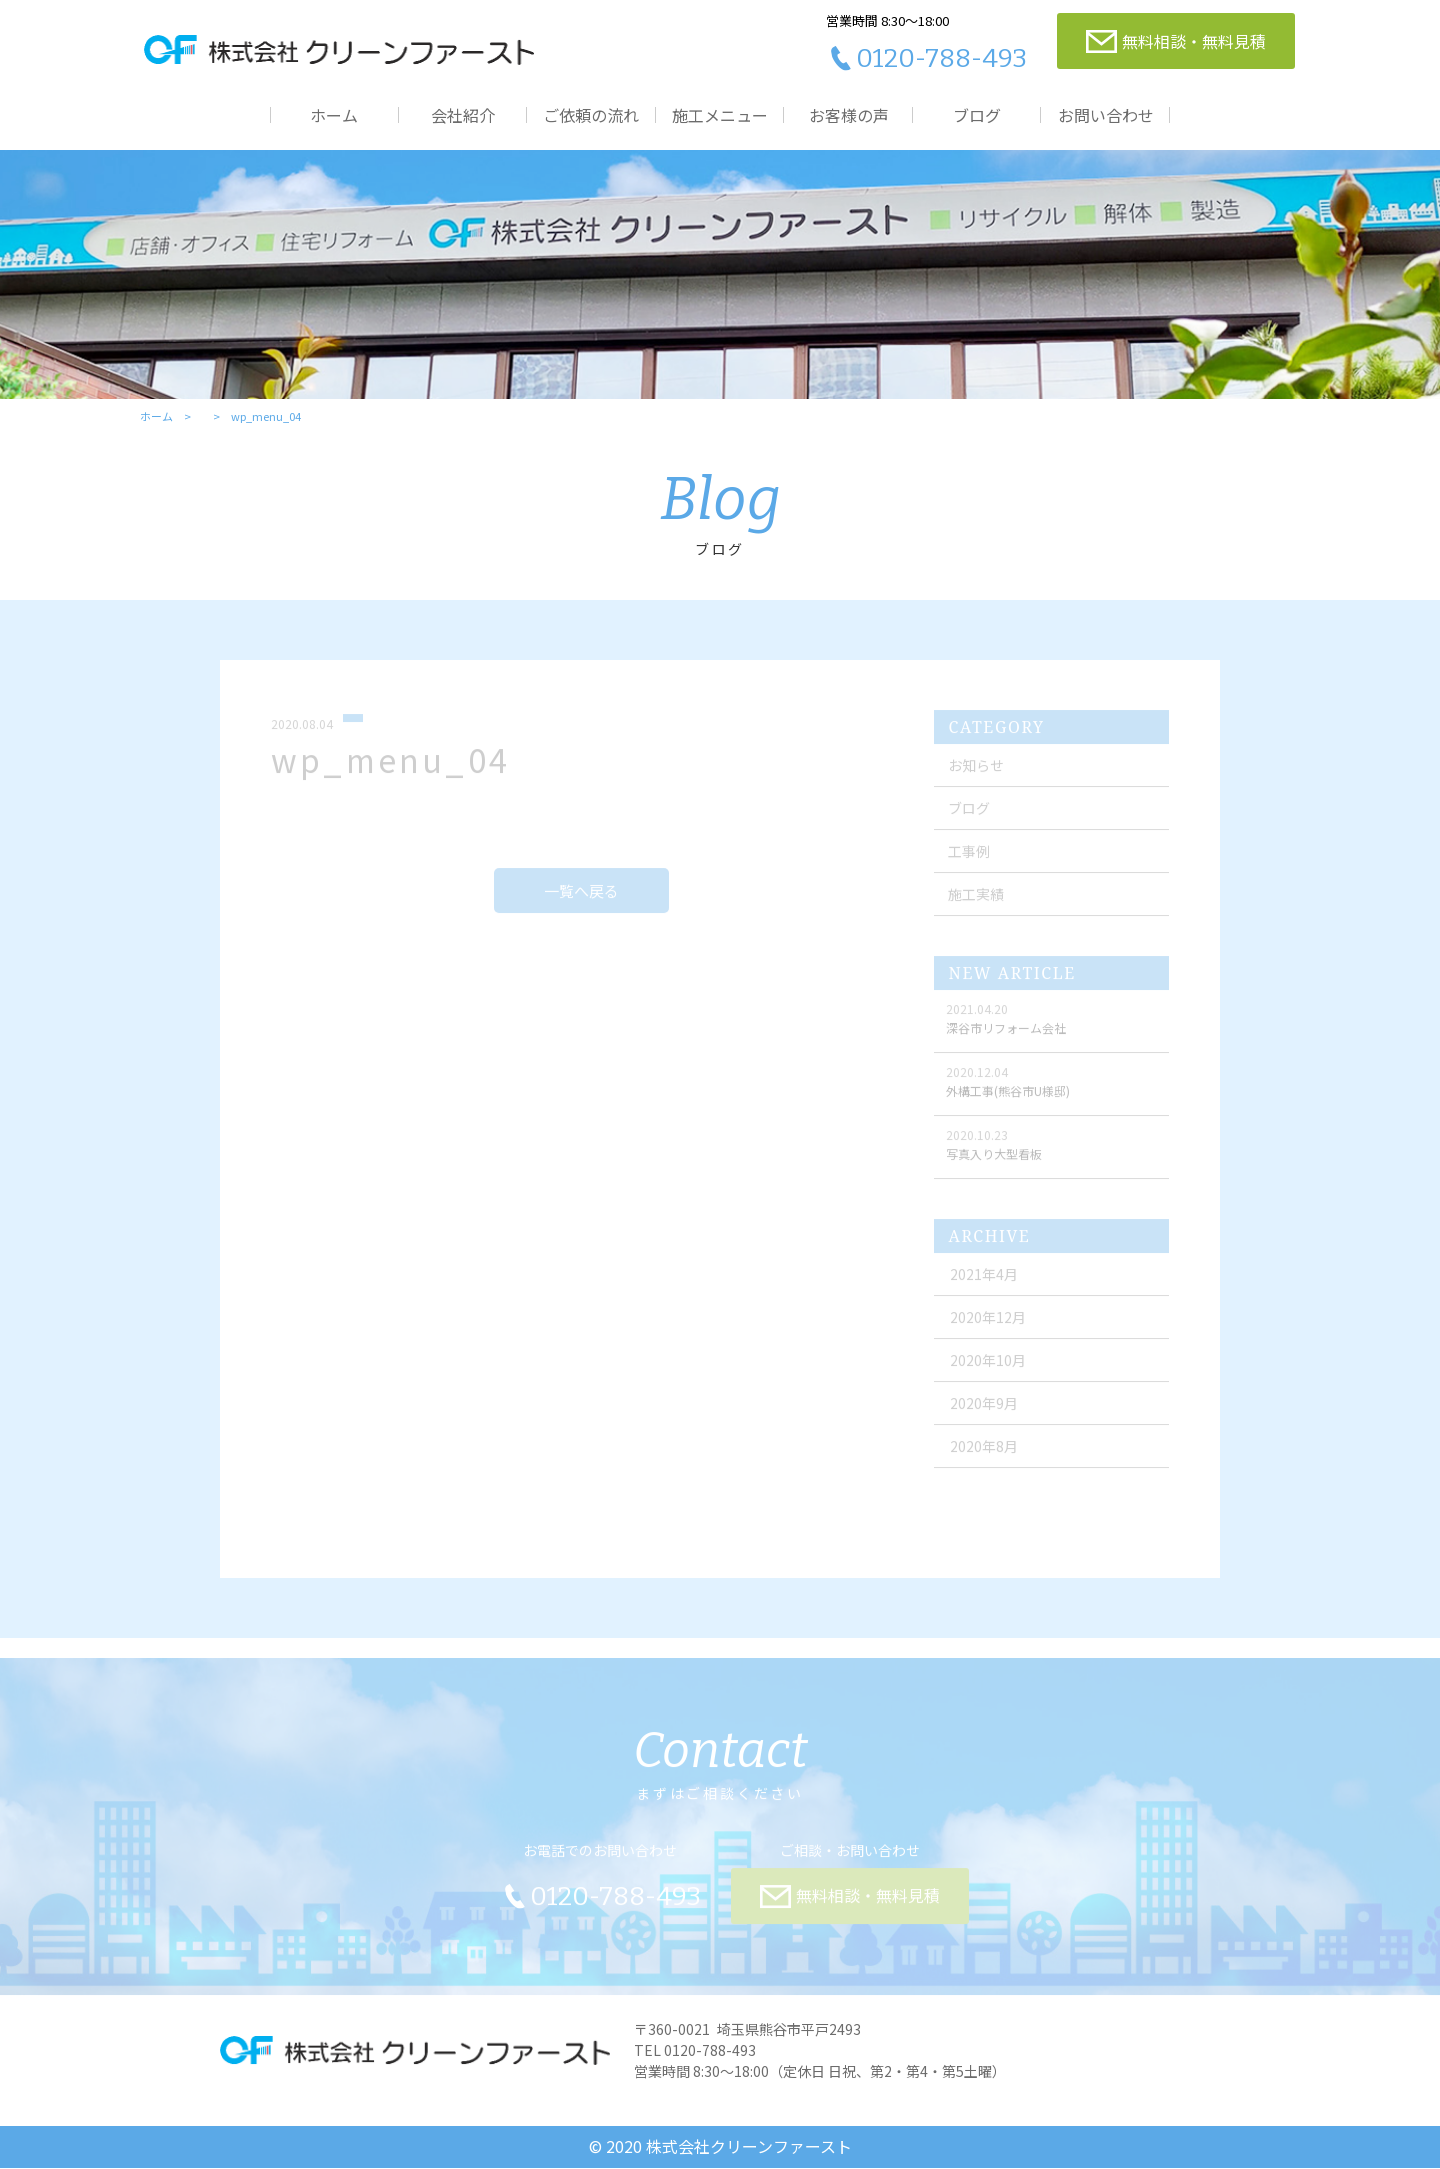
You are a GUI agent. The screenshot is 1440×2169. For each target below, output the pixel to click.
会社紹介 (463, 115)
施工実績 (976, 901)
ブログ (977, 115)
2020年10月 (989, 1367)
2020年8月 (985, 1453)
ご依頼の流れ (591, 115)
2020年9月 (985, 1410)
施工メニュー (720, 115)
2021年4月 (985, 1281)
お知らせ (976, 772)
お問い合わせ (1106, 115)
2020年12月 (989, 1324)
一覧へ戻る (581, 897)
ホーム (334, 115)
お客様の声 (849, 115)
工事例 (969, 858)
